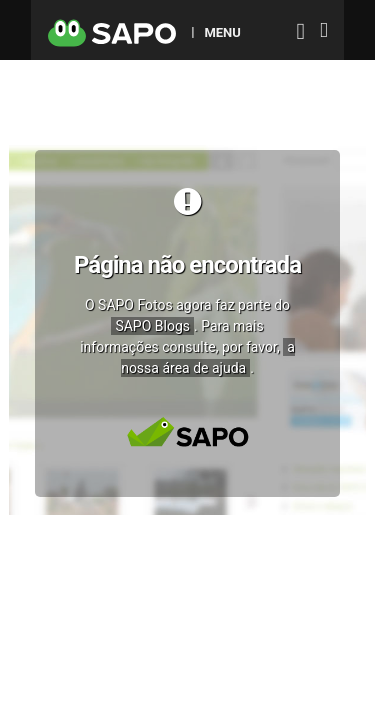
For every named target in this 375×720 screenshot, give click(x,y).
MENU (222, 32)
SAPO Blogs (152, 326)
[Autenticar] (301, 33)
